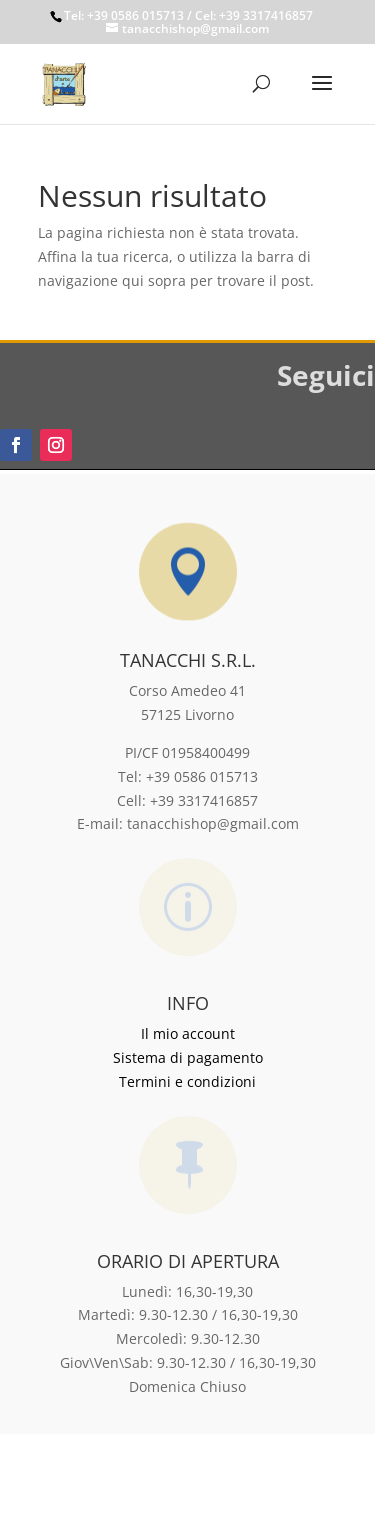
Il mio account (188, 1033)
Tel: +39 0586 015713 (124, 15)
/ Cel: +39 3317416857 (248, 15)
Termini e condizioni (187, 1081)
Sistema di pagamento (188, 1057)
